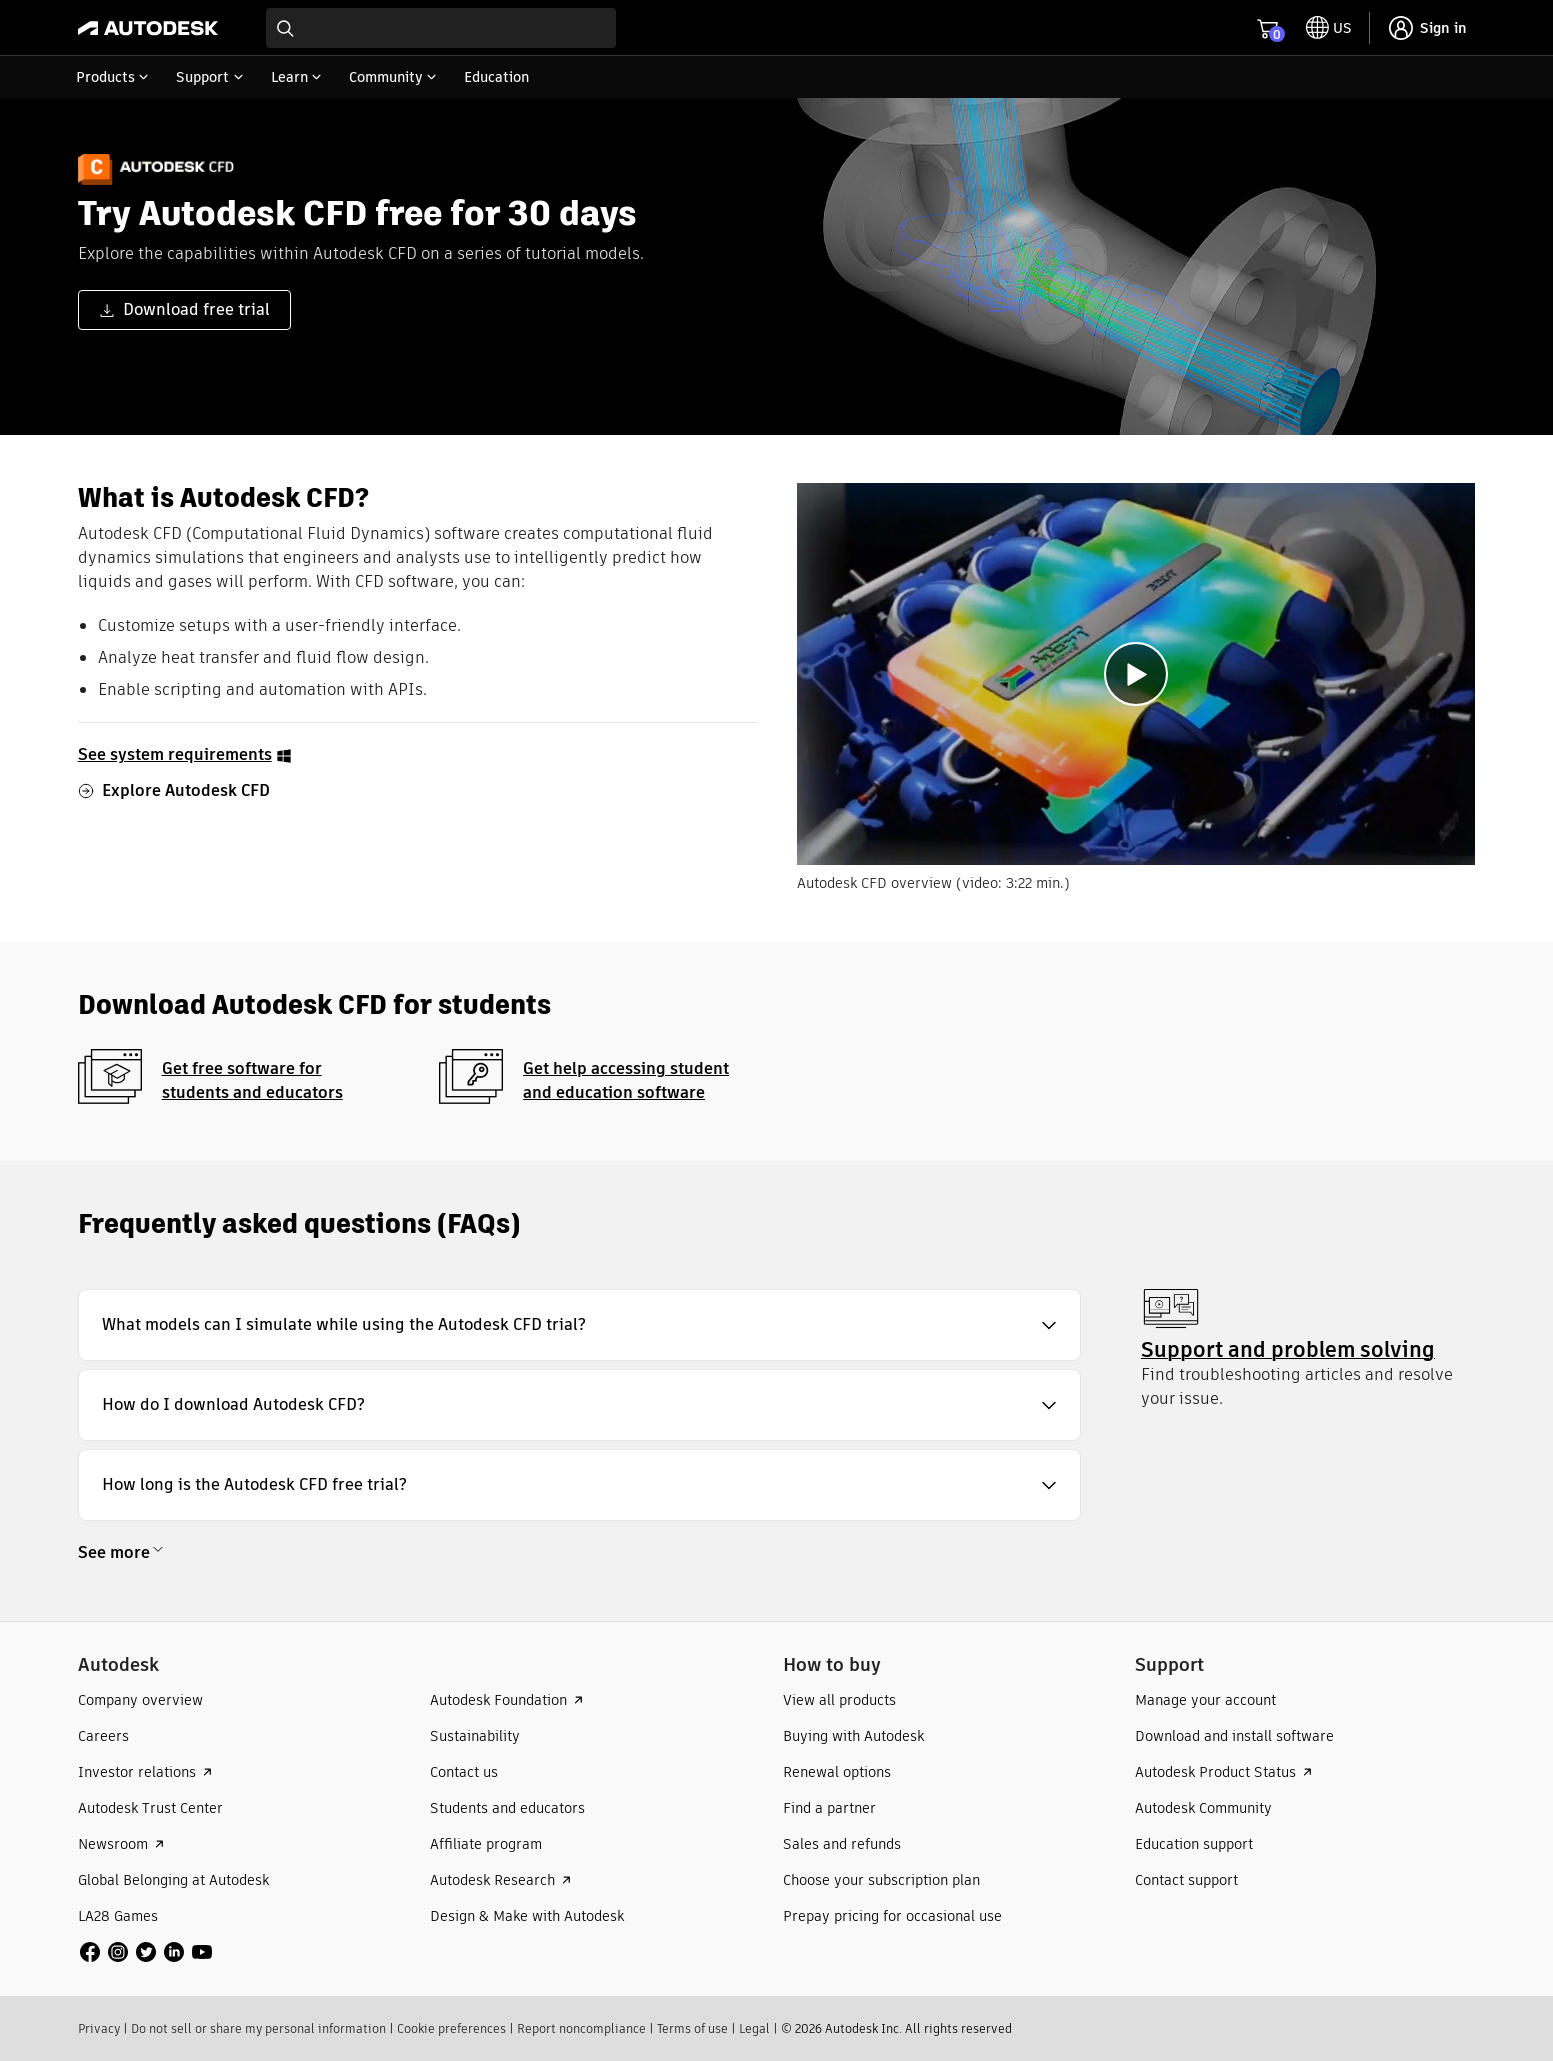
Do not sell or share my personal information (258, 2028)
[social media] (146, 1952)
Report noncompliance (581, 2028)
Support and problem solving (1288, 1349)
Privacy (99, 2028)
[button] (579, 1325)
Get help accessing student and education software (626, 1080)
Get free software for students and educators (252, 1080)
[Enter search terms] (441, 28)
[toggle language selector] (1329, 28)
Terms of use (692, 2028)
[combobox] (441, 28)
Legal (754, 2028)
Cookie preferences (451, 2028)
